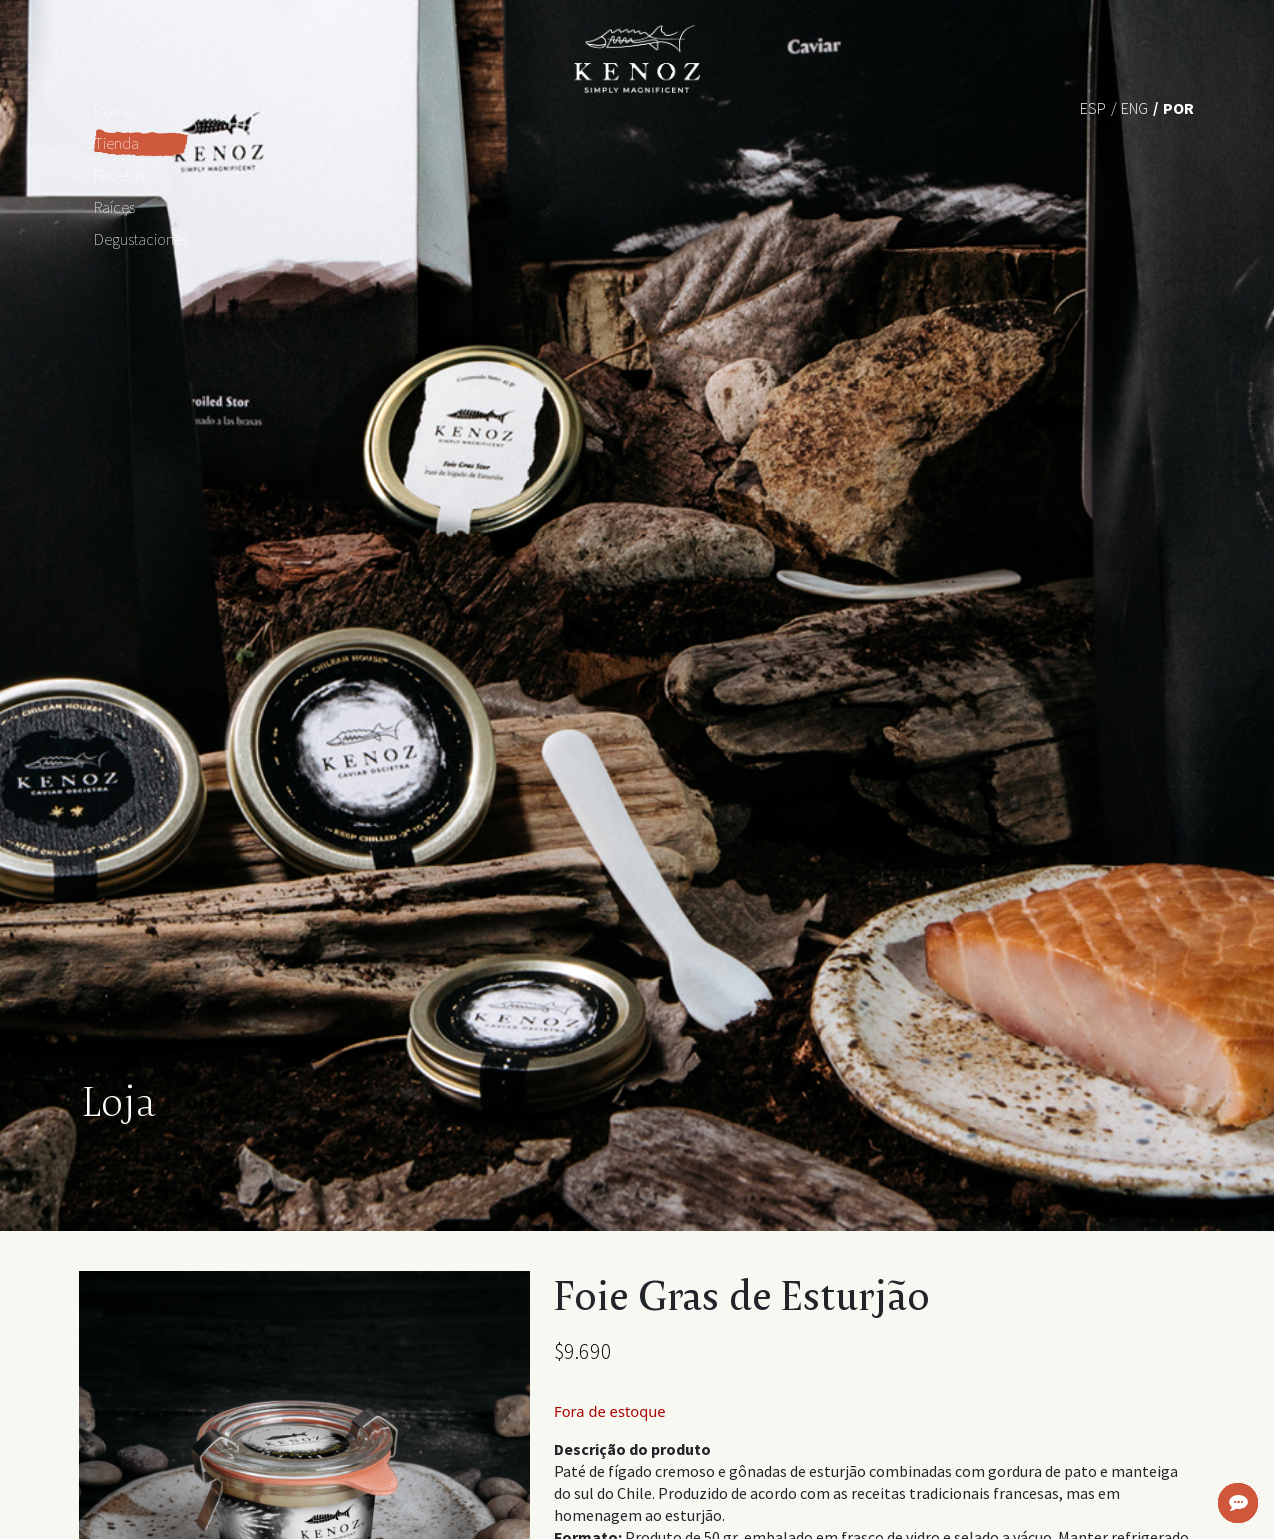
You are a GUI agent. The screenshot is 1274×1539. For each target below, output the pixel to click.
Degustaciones (141, 239)
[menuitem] (1093, 107)
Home (113, 111)
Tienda (116, 143)
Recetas (119, 175)
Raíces (114, 207)
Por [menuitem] (1178, 108)
